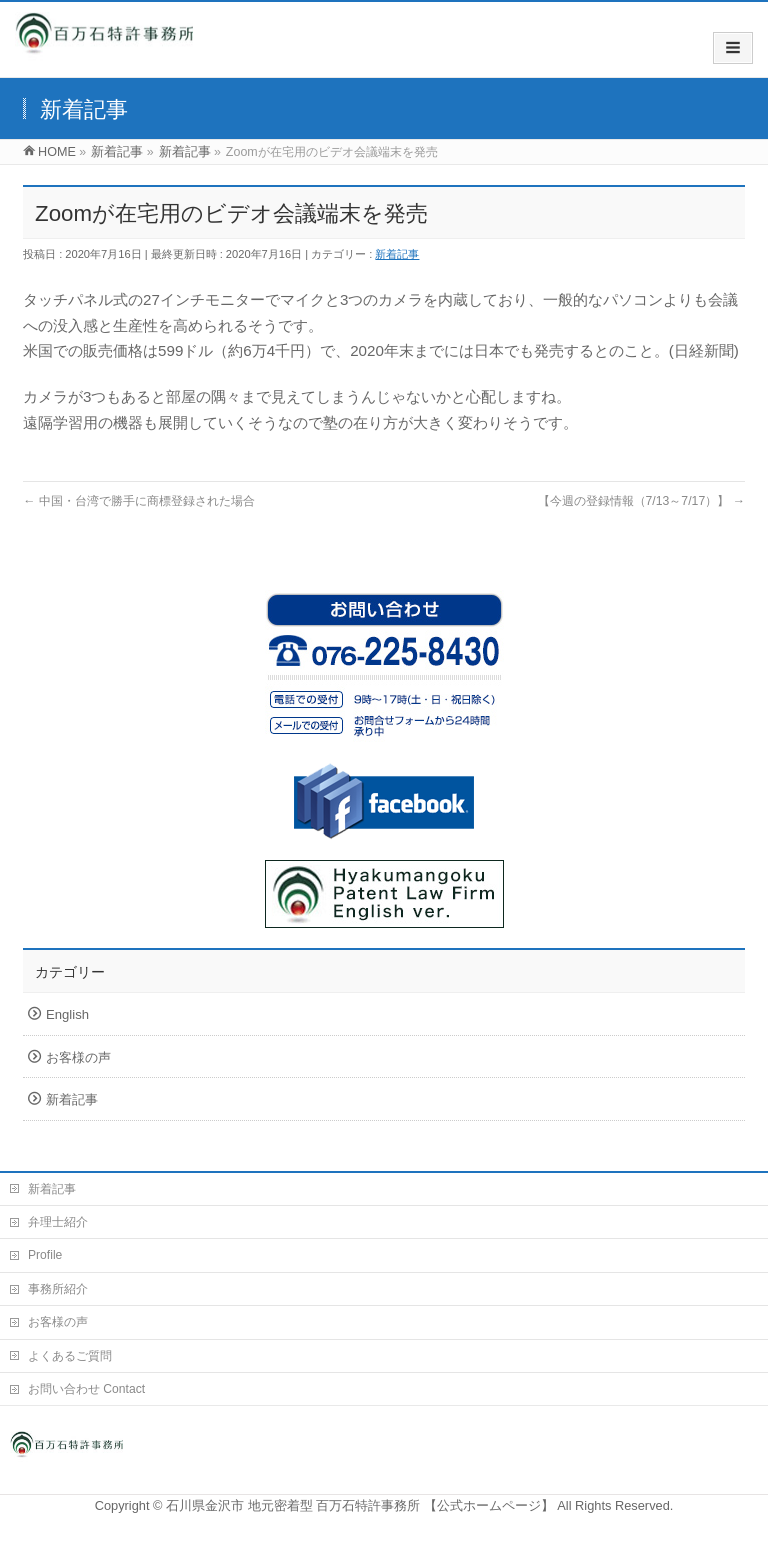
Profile (45, 1255)
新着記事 (397, 254)
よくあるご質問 (70, 1356)
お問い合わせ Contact (86, 1389)
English (67, 1014)
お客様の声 (78, 1057)
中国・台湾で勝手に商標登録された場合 (139, 501)
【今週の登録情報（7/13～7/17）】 (641, 501)
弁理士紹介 (58, 1222)
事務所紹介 (58, 1289)
